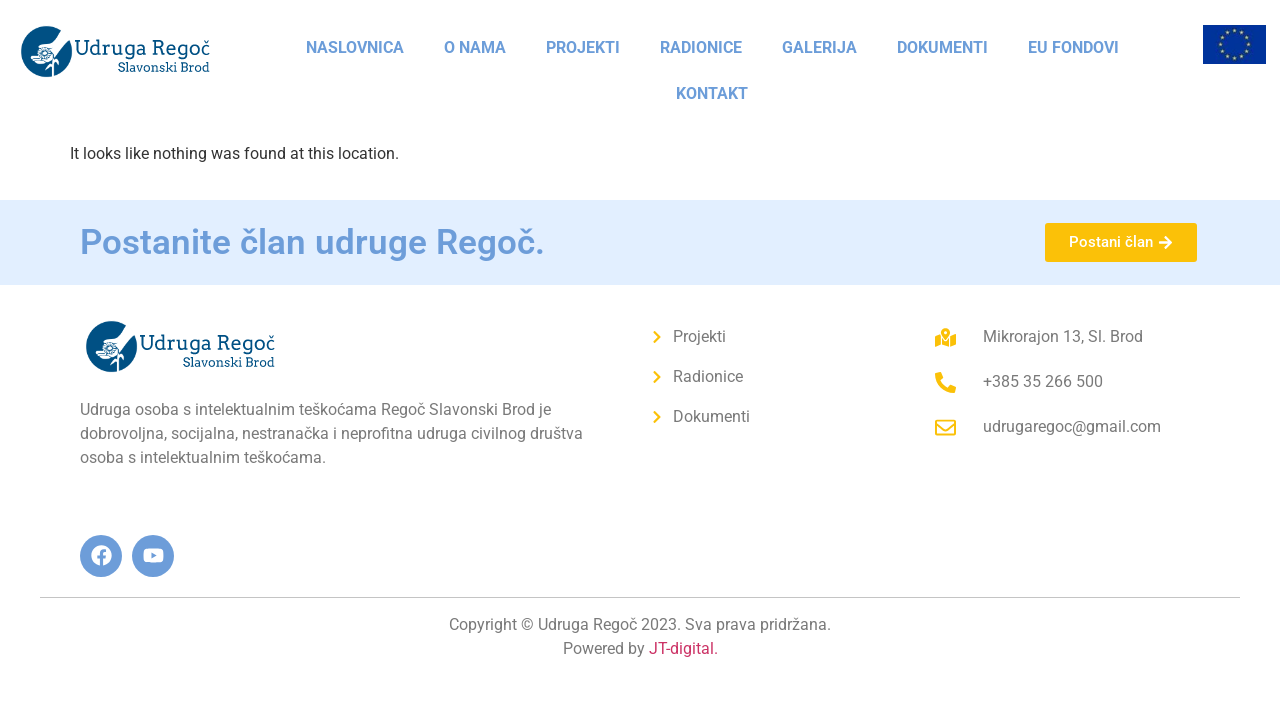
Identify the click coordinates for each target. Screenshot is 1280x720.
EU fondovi (1073, 47)
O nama (475, 47)
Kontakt (712, 93)
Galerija (819, 47)
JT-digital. (683, 648)
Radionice (701, 47)
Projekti (583, 47)
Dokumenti (942, 47)
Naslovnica (355, 47)
